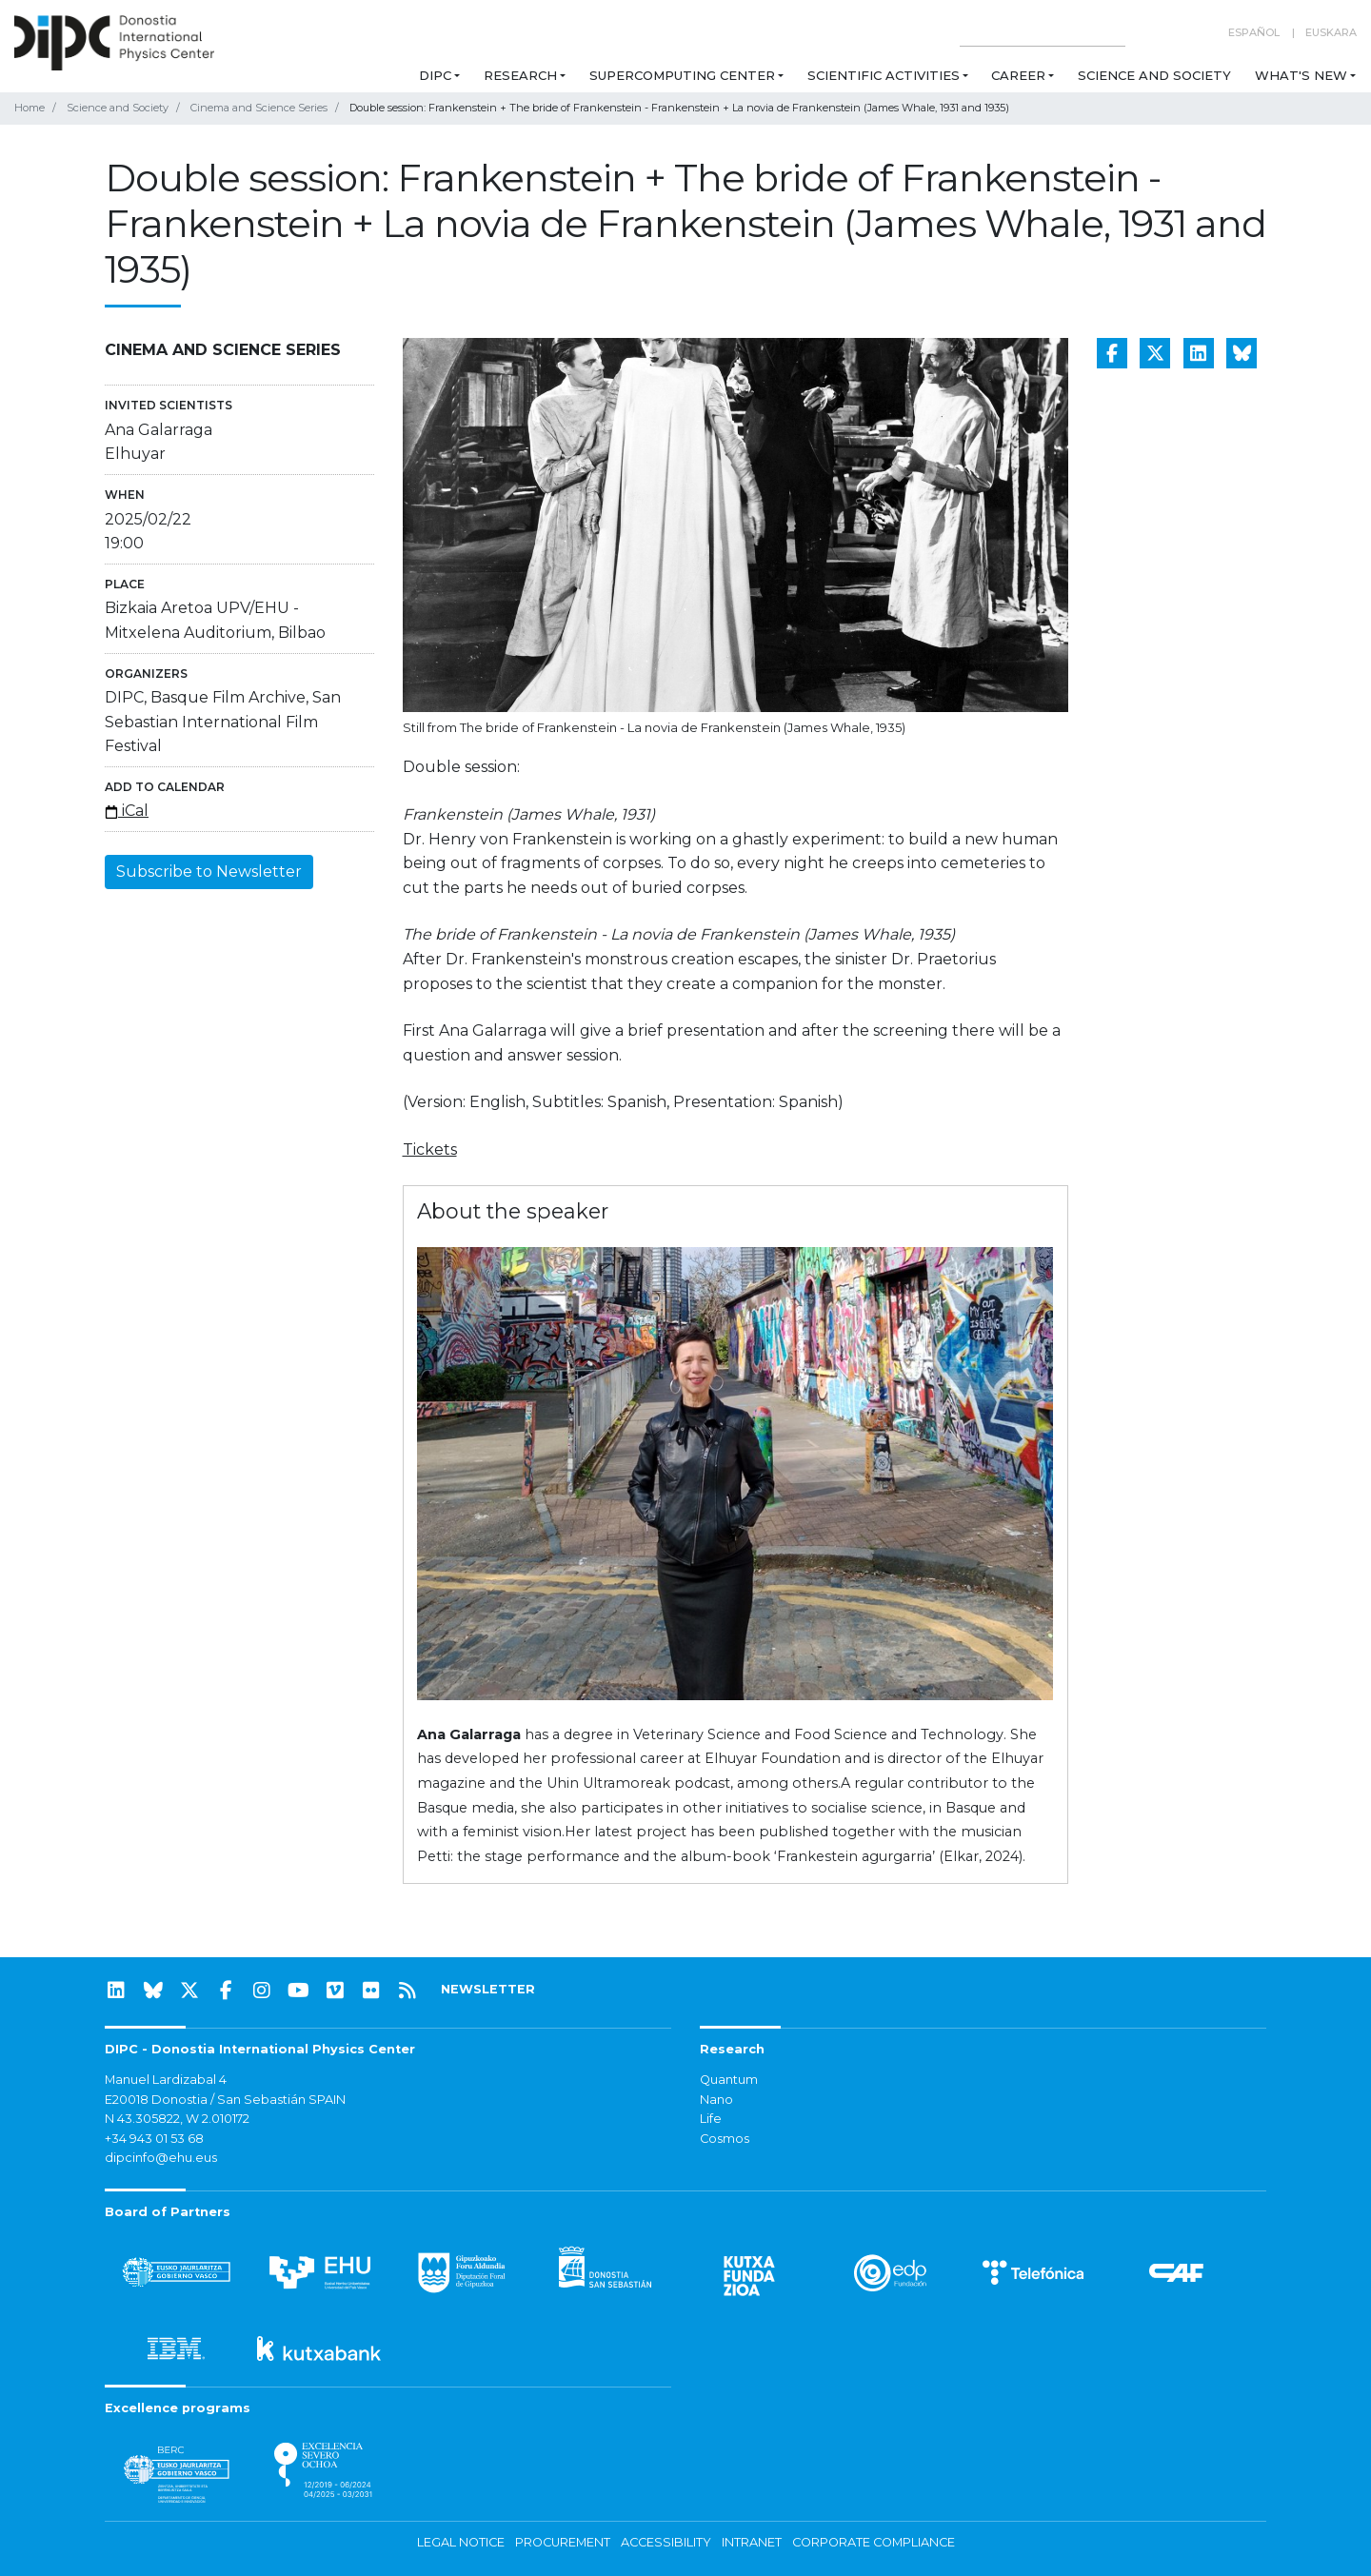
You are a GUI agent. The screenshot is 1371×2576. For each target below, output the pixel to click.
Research (520, 75)
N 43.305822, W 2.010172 (177, 2118)
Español (1254, 32)
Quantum (729, 2079)
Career (1018, 75)
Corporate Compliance (873, 2542)
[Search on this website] (1042, 33)
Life (711, 2118)
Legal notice (461, 2542)
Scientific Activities (883, 75)
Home (29, 107)
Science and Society (1154, 75)
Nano (716, 2099)
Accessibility (666, 2542)
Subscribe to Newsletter (209, 871)
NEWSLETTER (488, 1989)
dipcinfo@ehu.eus (161, 2157)
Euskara (1331, 32)
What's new (1301, 75)
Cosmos (724, 2138)
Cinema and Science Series (259, 107)
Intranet (752, 2542)
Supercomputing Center (682, 75)
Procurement (562, 2542)
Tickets (430, 1149)
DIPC (435, 75)
